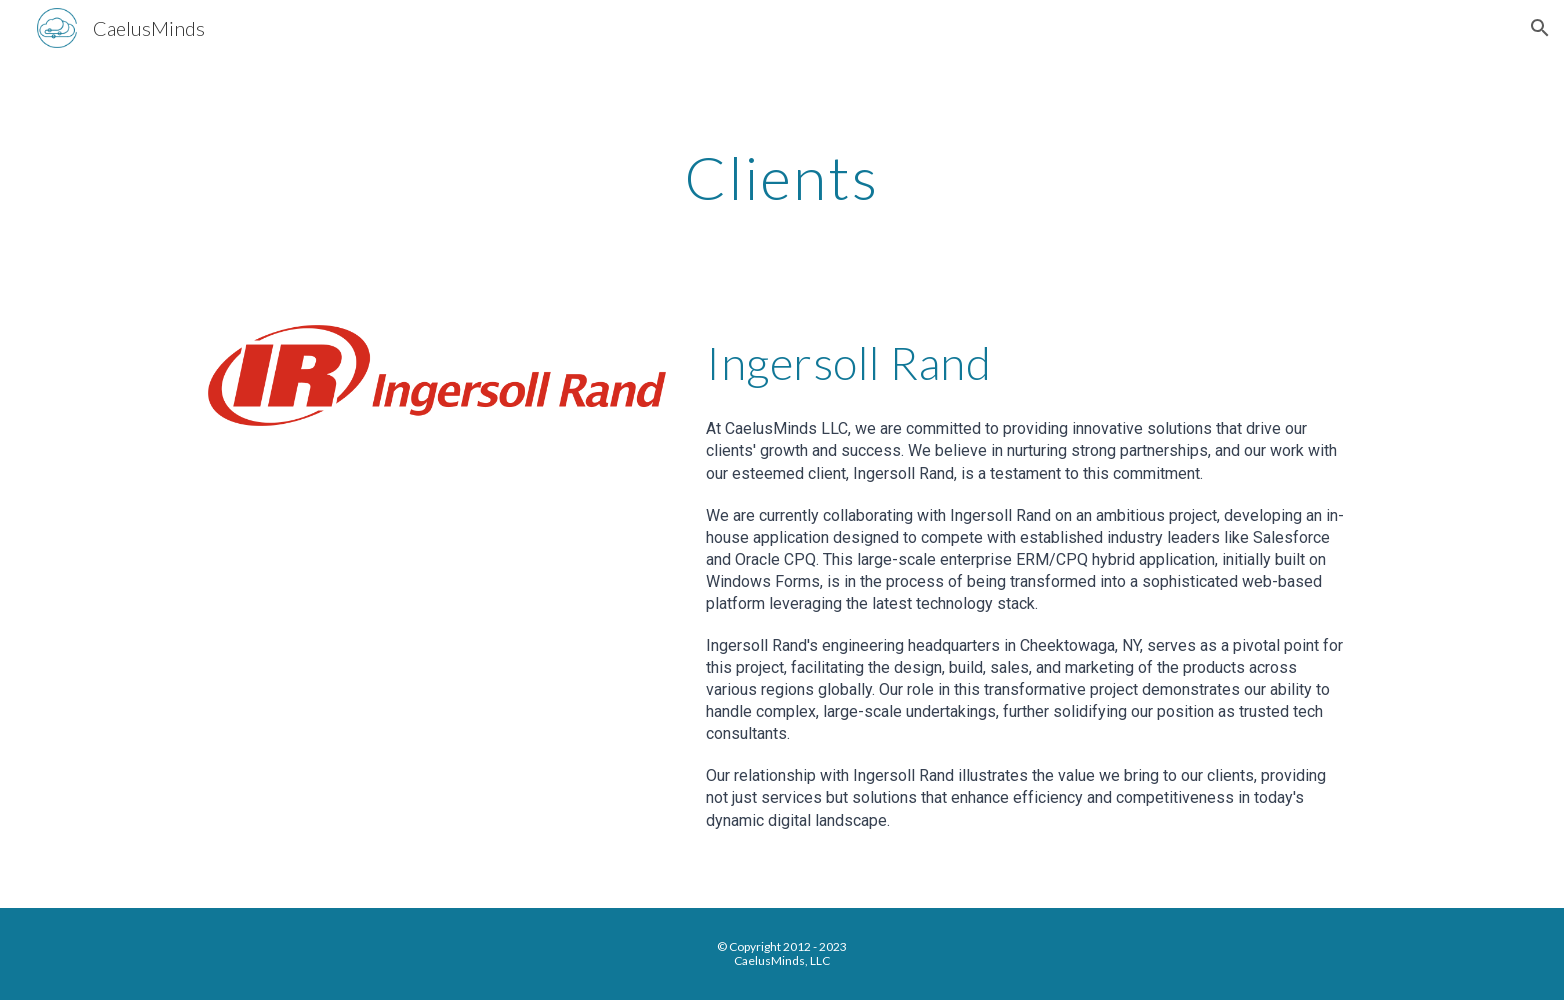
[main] (782, 177)
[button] (1540, 28)
